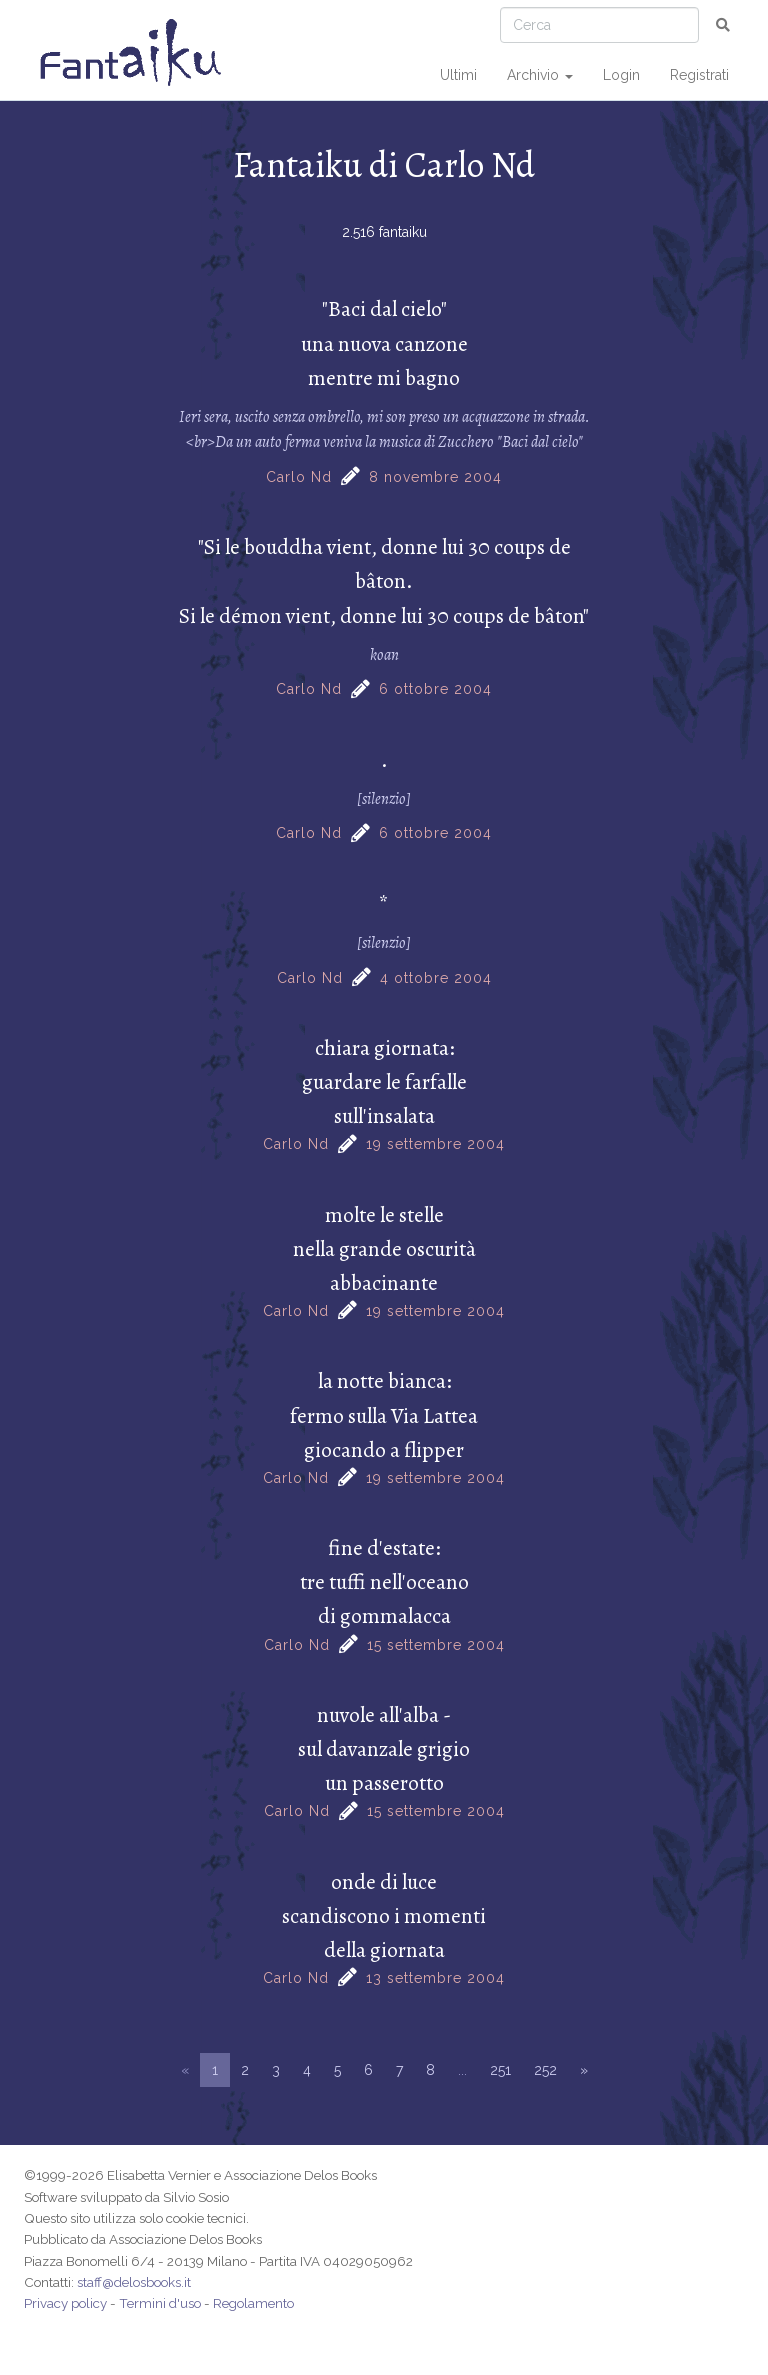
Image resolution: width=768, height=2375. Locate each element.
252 (545, 2070)
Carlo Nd (299, 477)
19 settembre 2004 (435, 1144)
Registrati (699, 75)
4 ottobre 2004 (436, 978)
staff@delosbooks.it (134, 2282)
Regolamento (253, 2303)
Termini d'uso (160, 2303)
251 (500, 2070)
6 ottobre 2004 (435, 689)
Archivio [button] (540, 75)
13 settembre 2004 (435, 1978)
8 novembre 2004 (435, 477)
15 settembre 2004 (436, 1645)
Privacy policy (65, 2303)
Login (621, 75)
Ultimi (458, 75)
